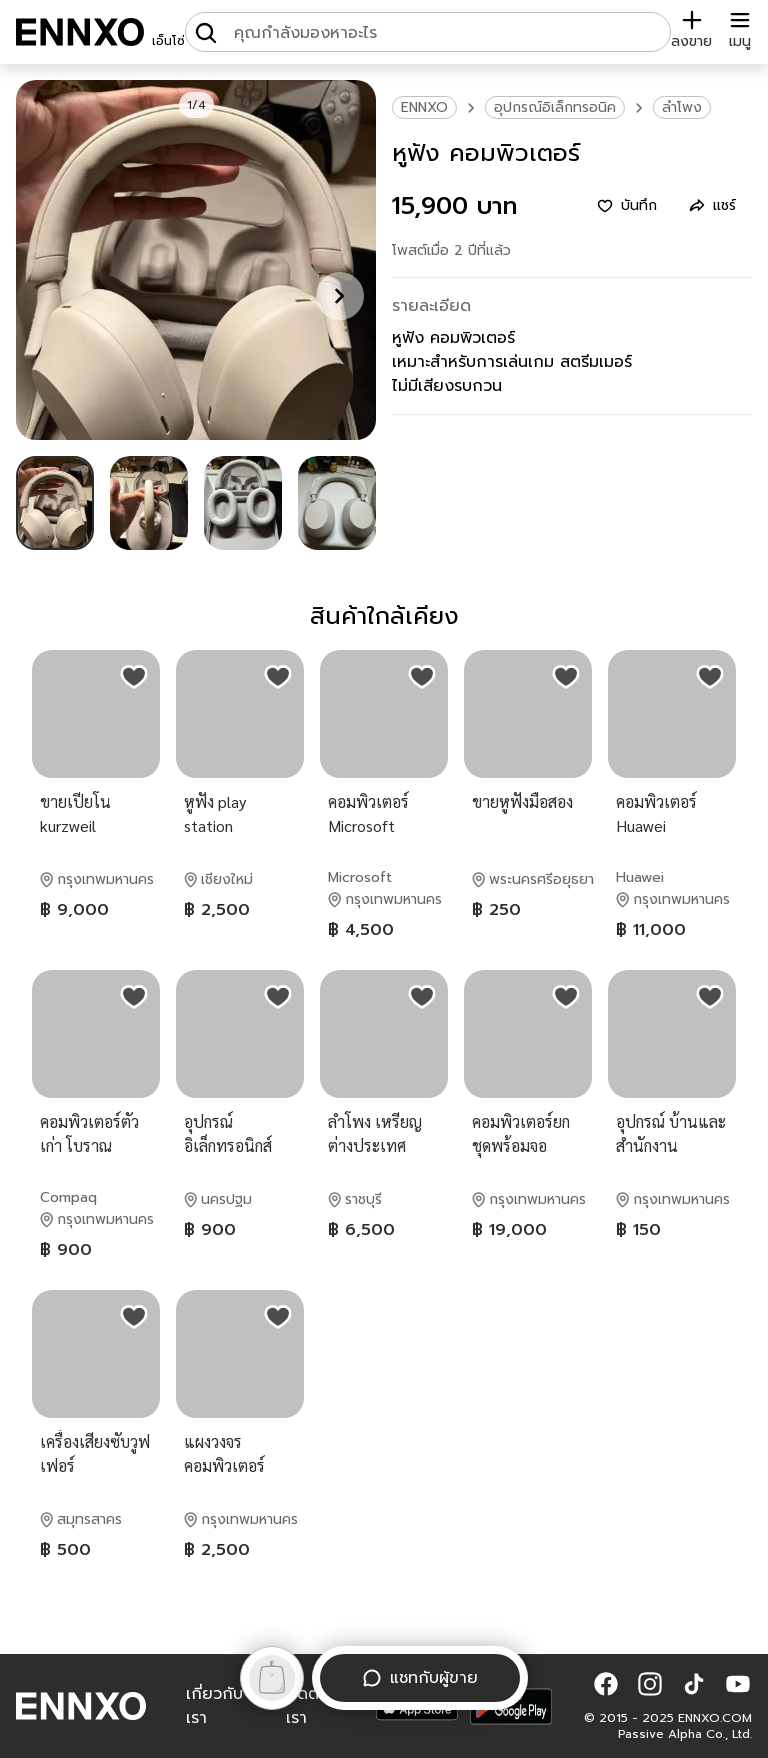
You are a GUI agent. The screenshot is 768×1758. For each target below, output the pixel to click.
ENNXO (424, 107)
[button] (606, 1684)
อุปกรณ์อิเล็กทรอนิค (555, 107)
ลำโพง (682, 107)
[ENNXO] (80, 32)
